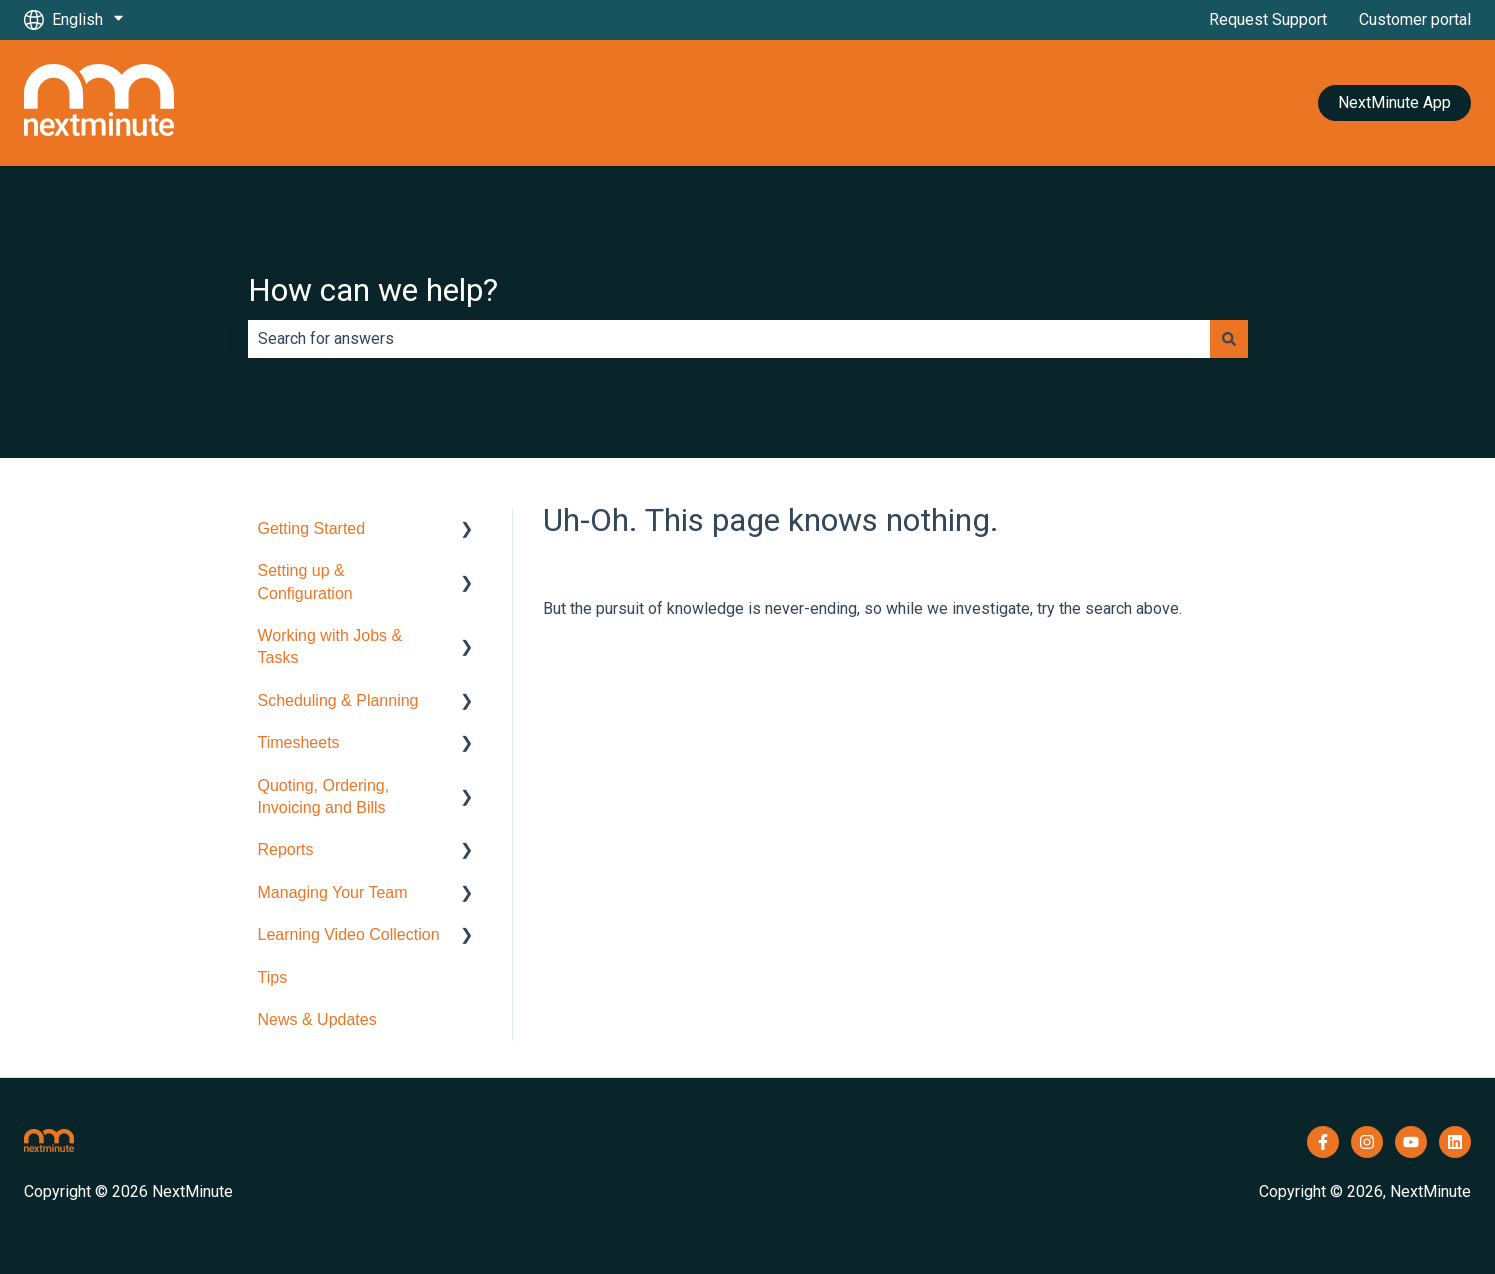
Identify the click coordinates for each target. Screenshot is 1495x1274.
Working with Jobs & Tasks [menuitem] (330, 646)
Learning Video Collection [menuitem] (349, 934)
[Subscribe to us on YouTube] (1411, 1142)
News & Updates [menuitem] (317, 1019)
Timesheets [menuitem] (299, 742)
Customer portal (1415, 19)
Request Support (1268, 19)
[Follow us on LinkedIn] (1455, 1142)
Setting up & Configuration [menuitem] (305, 581)
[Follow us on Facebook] (1323, 1142)
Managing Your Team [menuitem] (333, 892)
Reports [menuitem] (286, 849)
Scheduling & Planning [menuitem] (338, 700)
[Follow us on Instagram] (1367, 1142)
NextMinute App (1394, 102)
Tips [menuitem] (273, 977)
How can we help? (373, 290)
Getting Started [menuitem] (312, 528)
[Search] (1229, 339)
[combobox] (729, 339)
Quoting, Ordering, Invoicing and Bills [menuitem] (324, 796)
